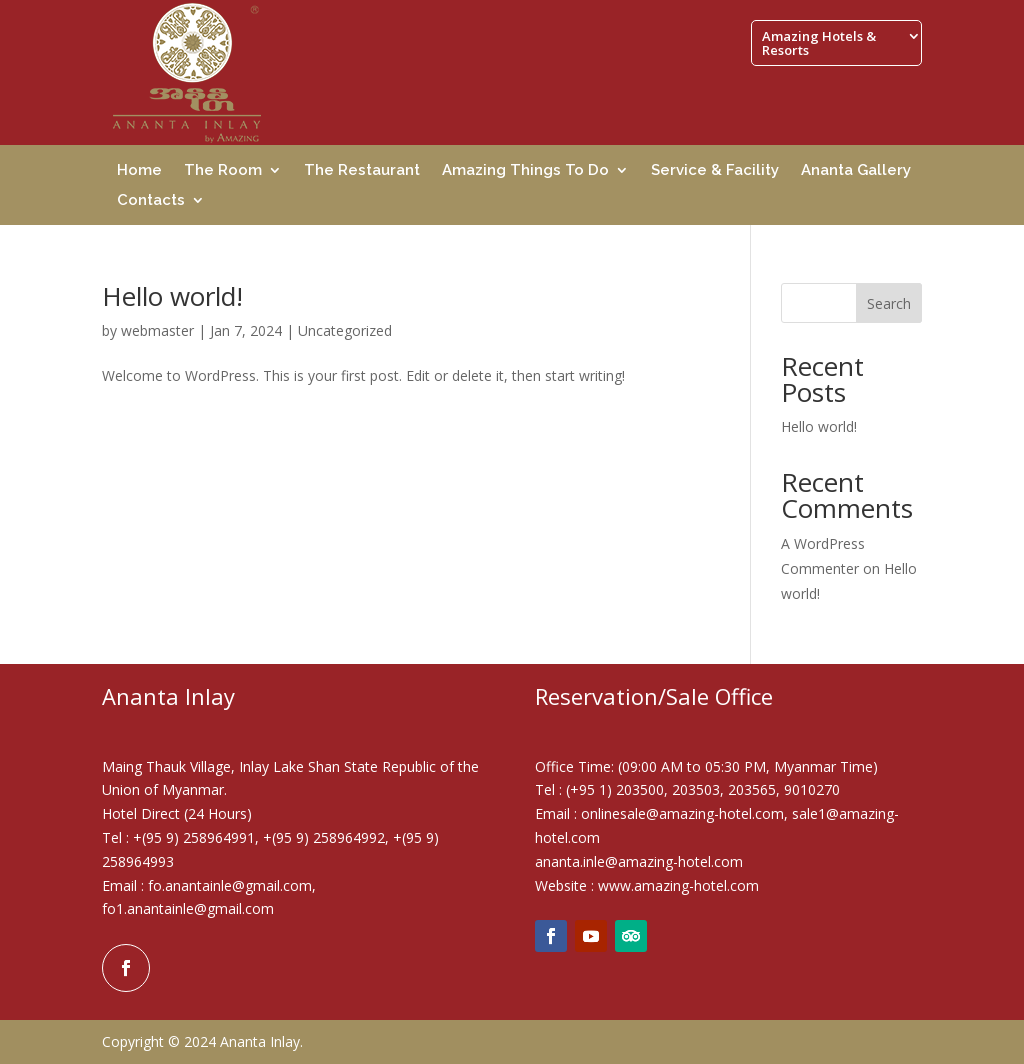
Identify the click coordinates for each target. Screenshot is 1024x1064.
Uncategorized (345, 330)
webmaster (157, 330)
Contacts (151, 201)
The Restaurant (362, 171)
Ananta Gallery (856, 171)
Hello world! (172, 296)
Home (139, 171)
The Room (223, 171)
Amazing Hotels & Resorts (819, 44)
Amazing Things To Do (525, 171)
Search (889, 303)
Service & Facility (715, 171)
